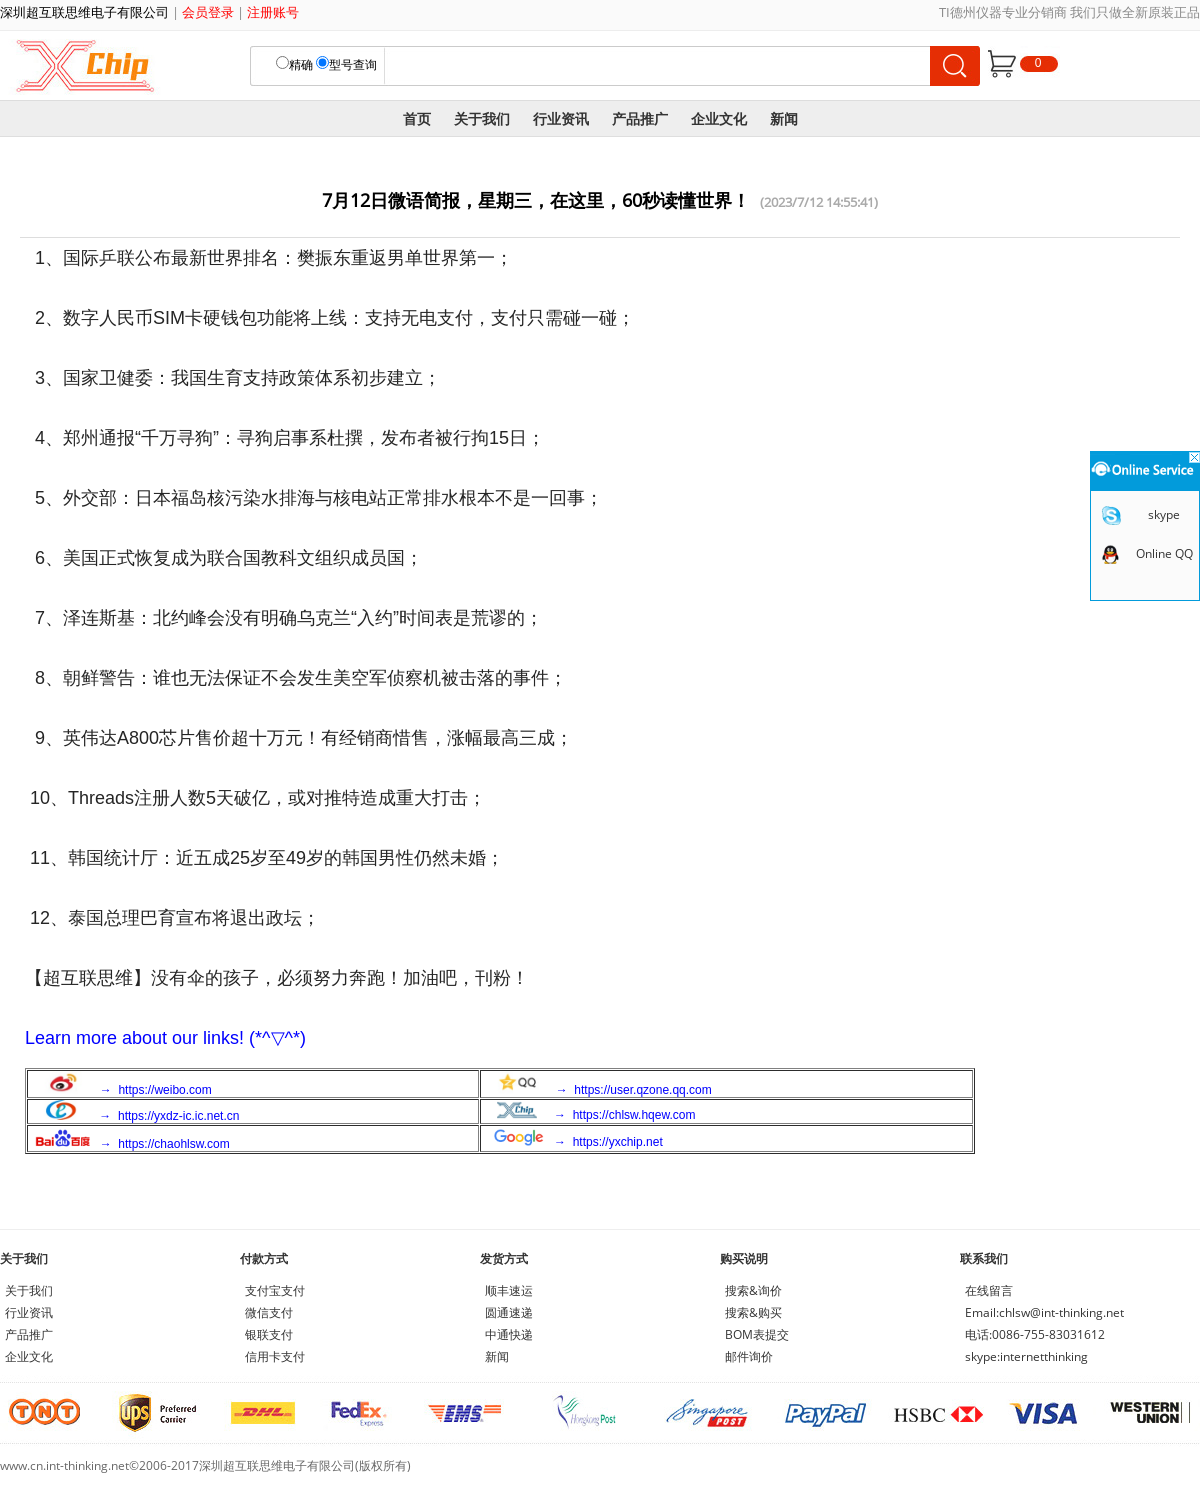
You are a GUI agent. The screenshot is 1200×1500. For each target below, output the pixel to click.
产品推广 (640, 118)
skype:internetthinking (1026, 1356)
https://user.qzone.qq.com (642, 1090)
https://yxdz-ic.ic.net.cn (178, 1116)
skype (1164, 514)
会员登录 (208, 12)
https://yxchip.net (618, 1142)
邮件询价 (749, 1356)
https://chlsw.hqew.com (634, 1115)
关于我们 (482, 118)
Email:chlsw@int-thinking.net (1044, 1312)
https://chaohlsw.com (173, 1144)
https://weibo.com (164, 1090)
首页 (417, 118)
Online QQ (1164, 553)
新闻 (784, 118)
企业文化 (719, 118)
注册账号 (273, 12)
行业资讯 (561, 118)
